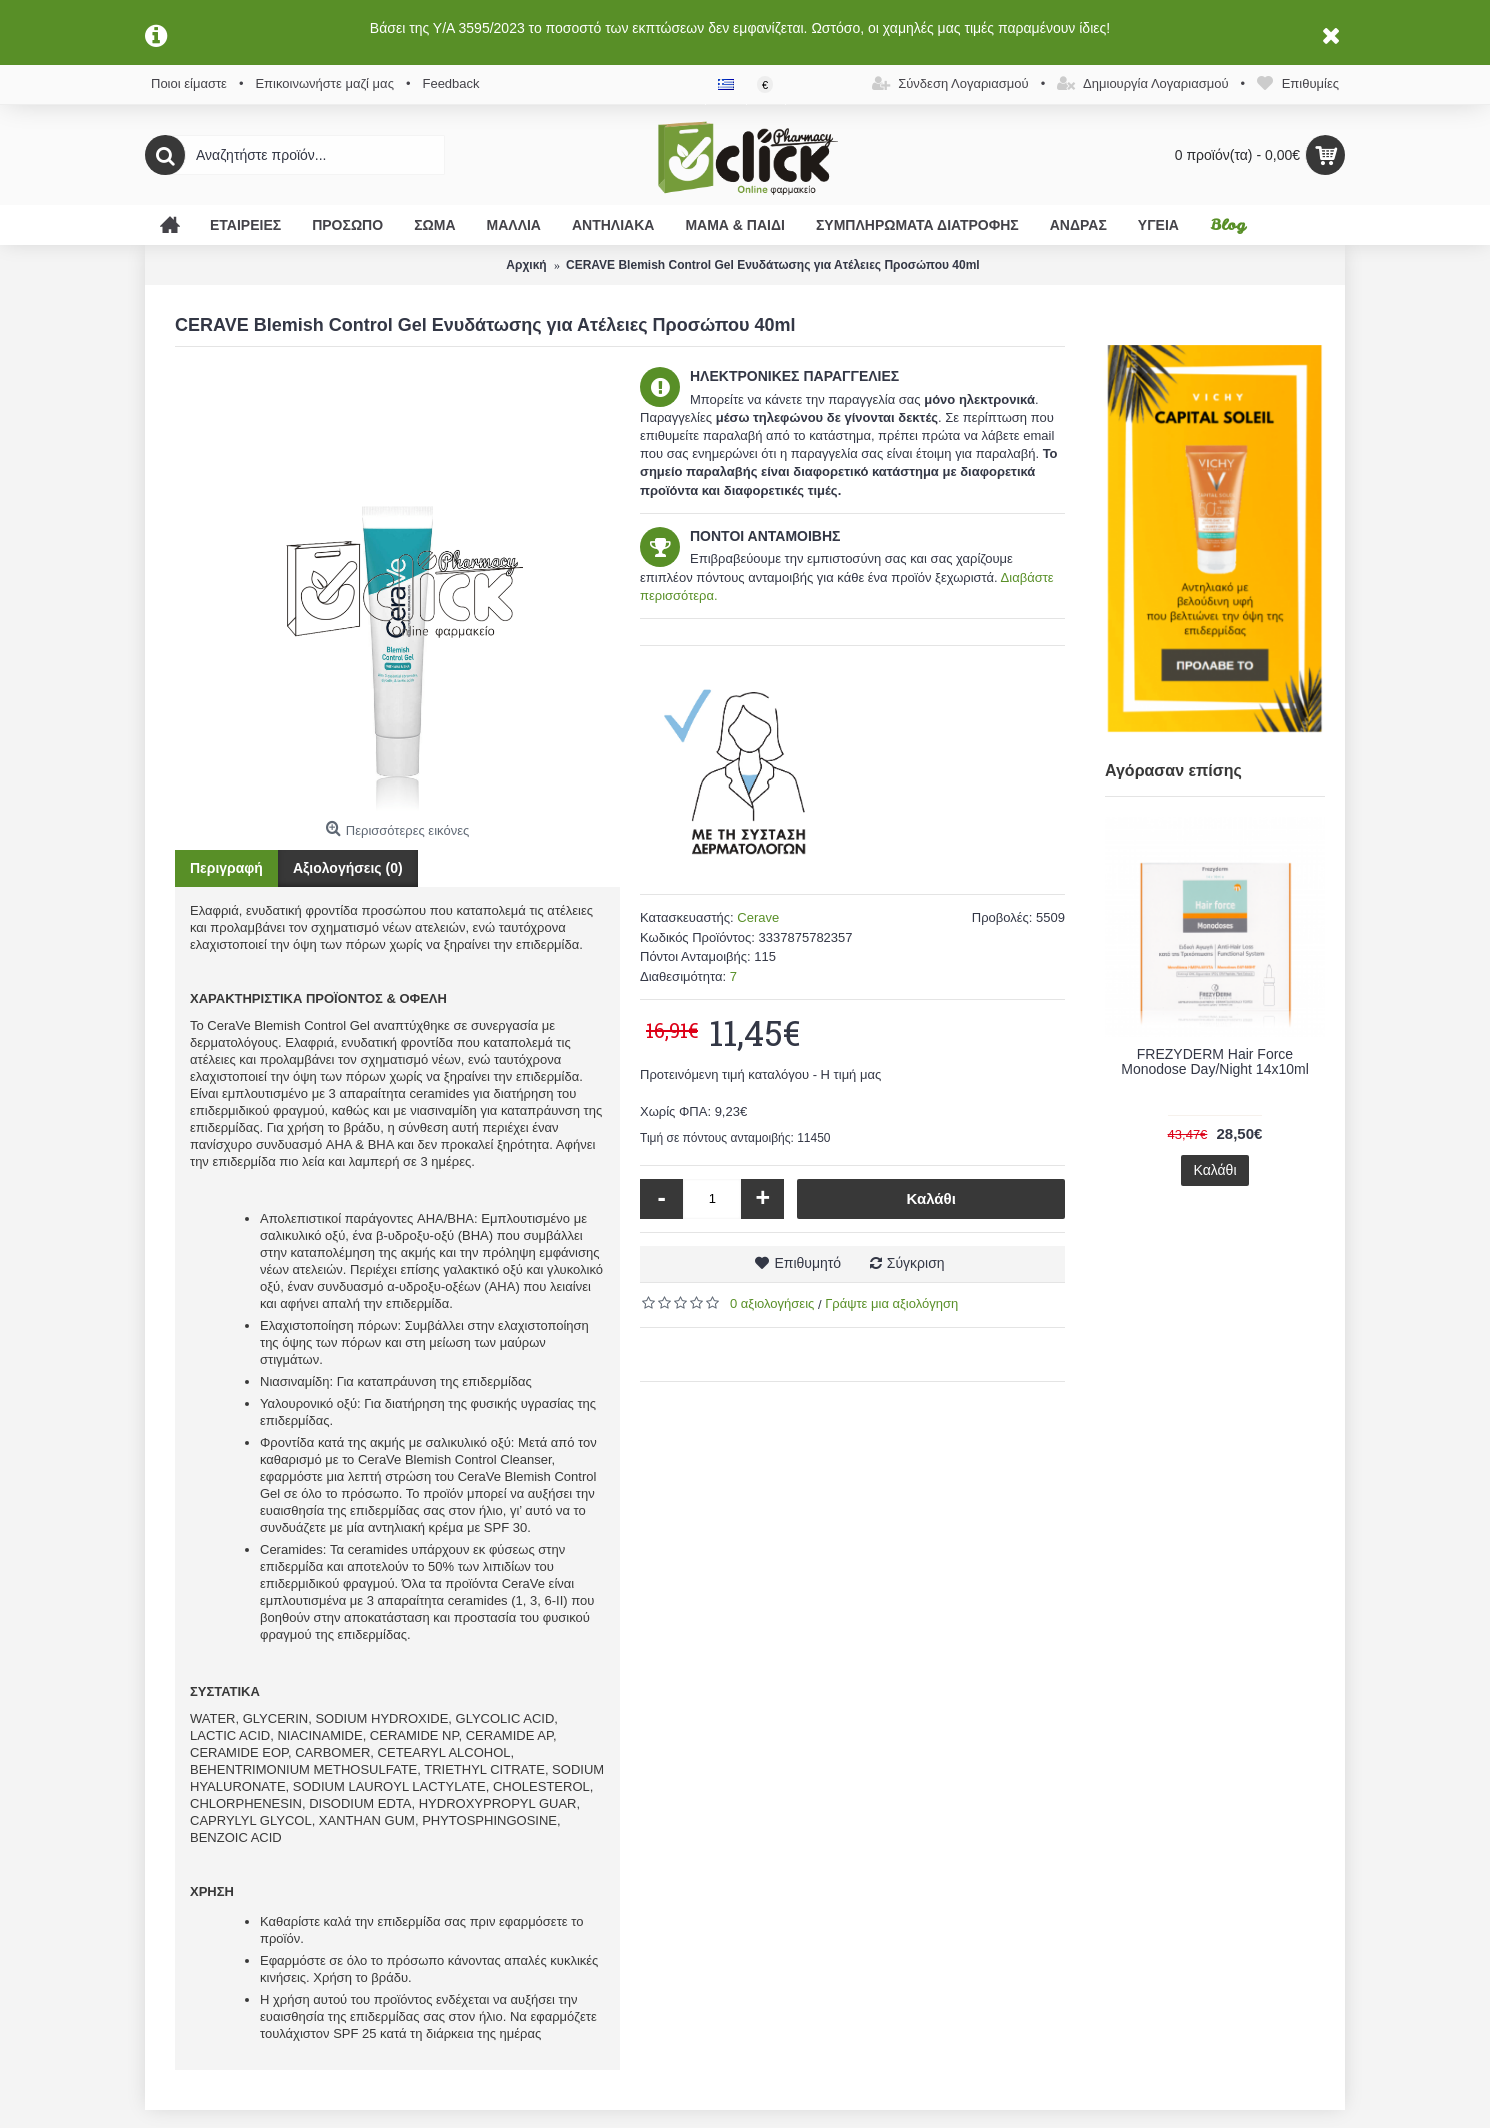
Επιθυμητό (807, 1263)
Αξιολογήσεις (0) (348, 868)
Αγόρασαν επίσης (1173, 770)
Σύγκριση (916, 1263)
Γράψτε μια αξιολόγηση (891, 1303)
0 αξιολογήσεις (772, 1303)
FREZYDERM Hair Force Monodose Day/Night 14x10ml (1215, 1061)
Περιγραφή (226, 868)
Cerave (758, 917)
